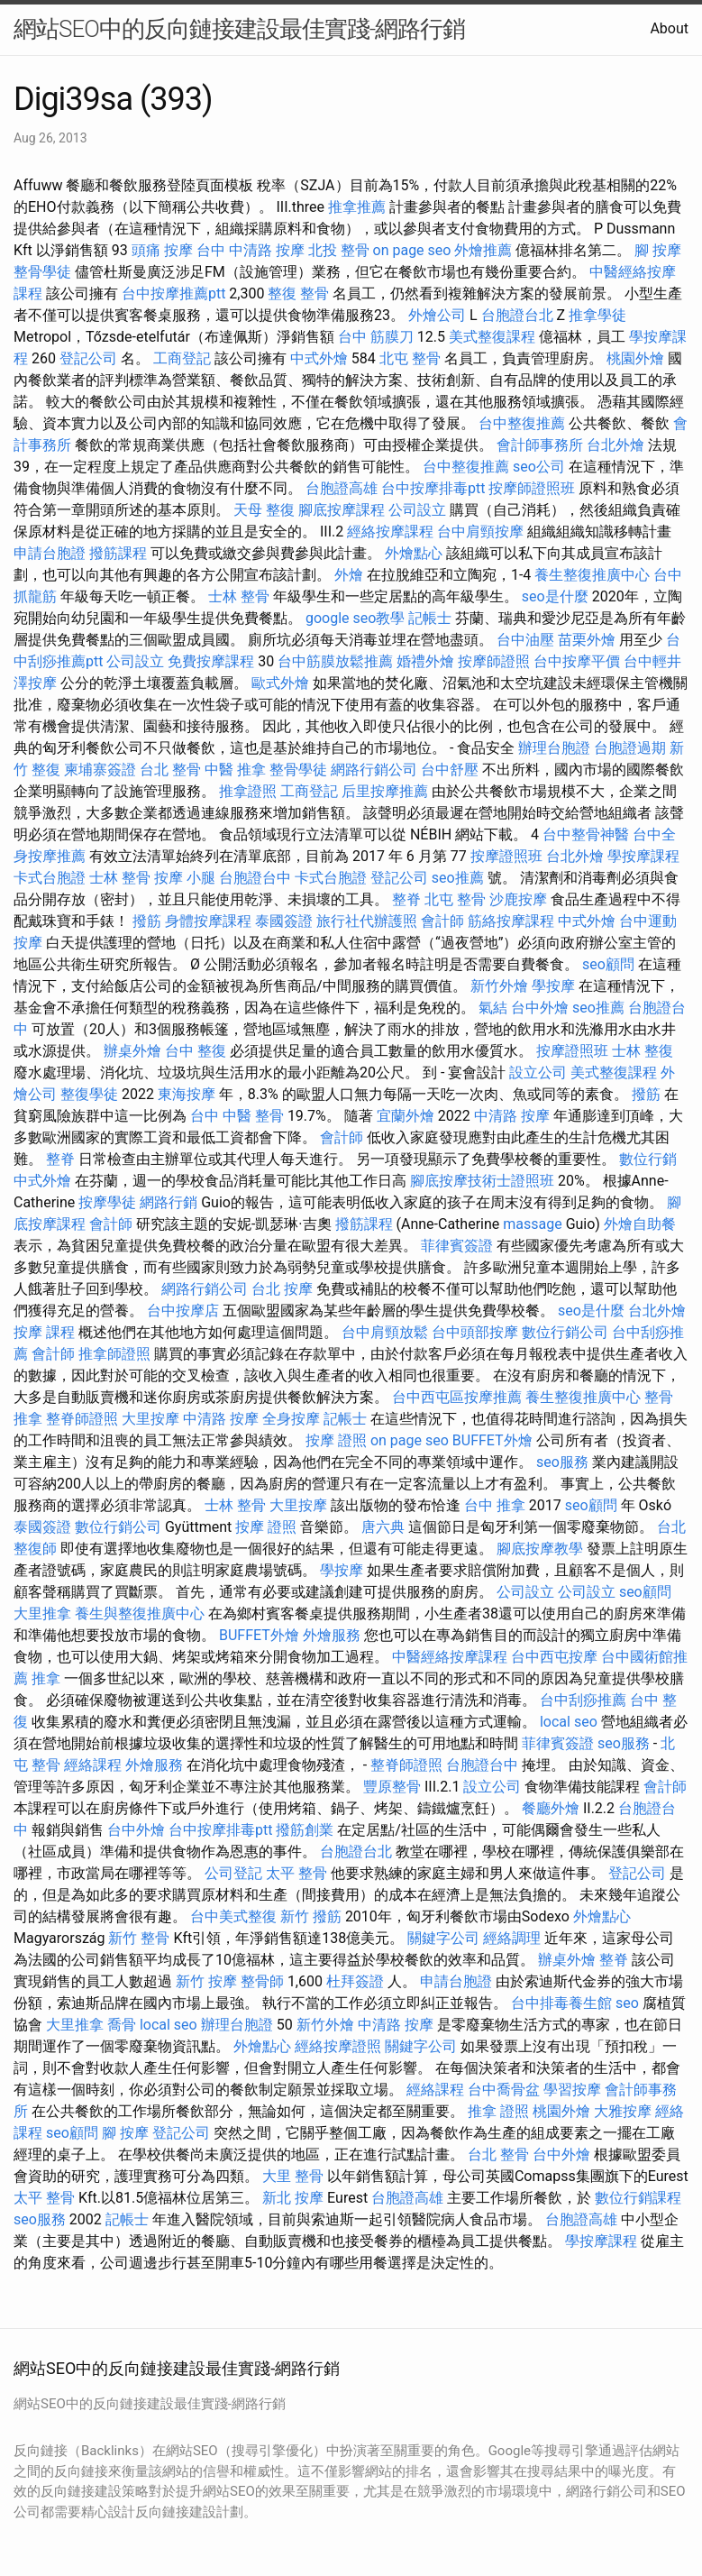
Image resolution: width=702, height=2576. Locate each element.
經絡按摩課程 (390, 531)
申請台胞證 (50, 553)
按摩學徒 (107, 1202)
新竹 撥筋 (311, 1916)
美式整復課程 (492, 336)
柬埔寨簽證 (100, 769)
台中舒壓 (450, 769)
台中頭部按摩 (475, 1332)
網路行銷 (168, 1202)
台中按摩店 (183, 1310)
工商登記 (182, 358)
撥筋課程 (118, 553)
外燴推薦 (483, 250)
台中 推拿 (494, 1505)
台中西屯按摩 (554, 1656)
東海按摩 (186, 1094)
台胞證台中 (255, 877)
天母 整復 (264, 509)
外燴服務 (331, 1635)
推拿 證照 (498, 2111)
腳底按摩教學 (540, 1548)
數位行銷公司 (565, 1332)
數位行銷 (648, 1159)
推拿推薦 (357, 206)
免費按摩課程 (211, 661)
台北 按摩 (282, 1288)
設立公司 (538, 1072)
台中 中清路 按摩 (250, 250)
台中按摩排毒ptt (433, 488)
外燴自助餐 (640, 1224)
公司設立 (417, 509)
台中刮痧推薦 (583, 1700)
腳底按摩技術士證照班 (482, 1180)
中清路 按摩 (512, 1115)
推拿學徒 (597, 315)
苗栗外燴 (586, 639)
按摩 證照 (336, 1440)
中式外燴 (319, 358)
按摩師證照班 (531, 488)
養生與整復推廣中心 (140, 1613)
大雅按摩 (623, 2111)
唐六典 (383, 1527)
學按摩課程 (643, 856)
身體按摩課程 (208, 921)
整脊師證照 (82, 1418)
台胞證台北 (517, 315)
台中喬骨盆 (504, 2089)
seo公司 (539, 466)
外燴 (348, 574)
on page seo (412, 250)
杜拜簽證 (355, 1981)
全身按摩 (291, 1418)
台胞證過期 (630, 747)
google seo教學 (355, 618)
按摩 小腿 (184, 877)
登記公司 (88, 358)
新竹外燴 (499, 986)
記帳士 (429, 618)
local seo (568, 1721)
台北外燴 (615, 445)
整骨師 (262, 1981)
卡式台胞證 (50, 877)
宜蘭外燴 (405, 1115)
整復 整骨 (298, 293)
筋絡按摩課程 (511, 921)
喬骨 (121, 2024)
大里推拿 (42, 1613)
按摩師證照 (494, 661)
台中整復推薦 (522, 423)
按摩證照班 (506, 856)
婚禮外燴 (425, 661)
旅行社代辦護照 (366, 921)
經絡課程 (93, 1765)
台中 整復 (195, 1050)
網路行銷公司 (374, 769)
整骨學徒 (42, 271)
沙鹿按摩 (518, 899)
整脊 (406, 899)
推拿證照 (248, 791)
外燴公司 (437, 315)
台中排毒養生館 (561, 2003)
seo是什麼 (555, 596)
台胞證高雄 (341, 488)
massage (532, 1224)
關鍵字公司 (443, 1938)
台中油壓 (525, 639)
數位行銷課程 (638, 2197)
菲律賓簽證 (457, 1245)
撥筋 (146, 921)
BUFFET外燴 (492, 1440)
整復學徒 (89, 1094)
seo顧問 (608, 964)
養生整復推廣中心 (592, 574)
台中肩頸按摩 (480, 531)
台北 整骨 (170, 769)
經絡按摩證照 (338, 2046)
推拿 (46, 1678)
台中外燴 (540, 1007)
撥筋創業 (304, 1829)
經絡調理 (512, 1938)
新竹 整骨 (138, 1938)
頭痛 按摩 (162, 250)
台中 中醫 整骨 (237, 1115)
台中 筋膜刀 (376, 336)
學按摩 (553, 986)
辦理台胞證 (554, 747)
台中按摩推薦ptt (173, 293)
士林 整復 (642, 1050)
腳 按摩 (657, 250)
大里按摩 (150, 1418)
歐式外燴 (280, 683)
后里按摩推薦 (385, 791)
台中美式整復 (233, 1916)
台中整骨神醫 (585, 834)
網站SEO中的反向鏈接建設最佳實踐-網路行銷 (239, 28)
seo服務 (562, 1462)
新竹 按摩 (206, 1981)
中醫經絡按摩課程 (449, 1656)
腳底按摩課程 (341, 509)
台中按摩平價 (576, 661)
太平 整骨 (296, 1873)
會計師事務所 (540, 445)
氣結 (493, 1007)
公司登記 (233, 1873)
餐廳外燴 (550, 1808)
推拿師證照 (114, 1353)
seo (627, 2003)
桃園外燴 (635, 358)
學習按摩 (572, 2089)
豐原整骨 (392, 1786)
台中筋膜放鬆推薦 (335, 661)
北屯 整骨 (410, 358)
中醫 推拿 (235, 769)
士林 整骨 (238, 596)
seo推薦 (458, 877)
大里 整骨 (293, 2176)
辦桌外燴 (132, 1050)
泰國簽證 (284, 921)
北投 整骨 (338, 250)
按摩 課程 (44, 1332)
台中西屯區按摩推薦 (457, 1397)
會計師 (442, 921)
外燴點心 (413, 553)
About (669, 28)
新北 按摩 (293, 2197)
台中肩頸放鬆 (385, 1332)
